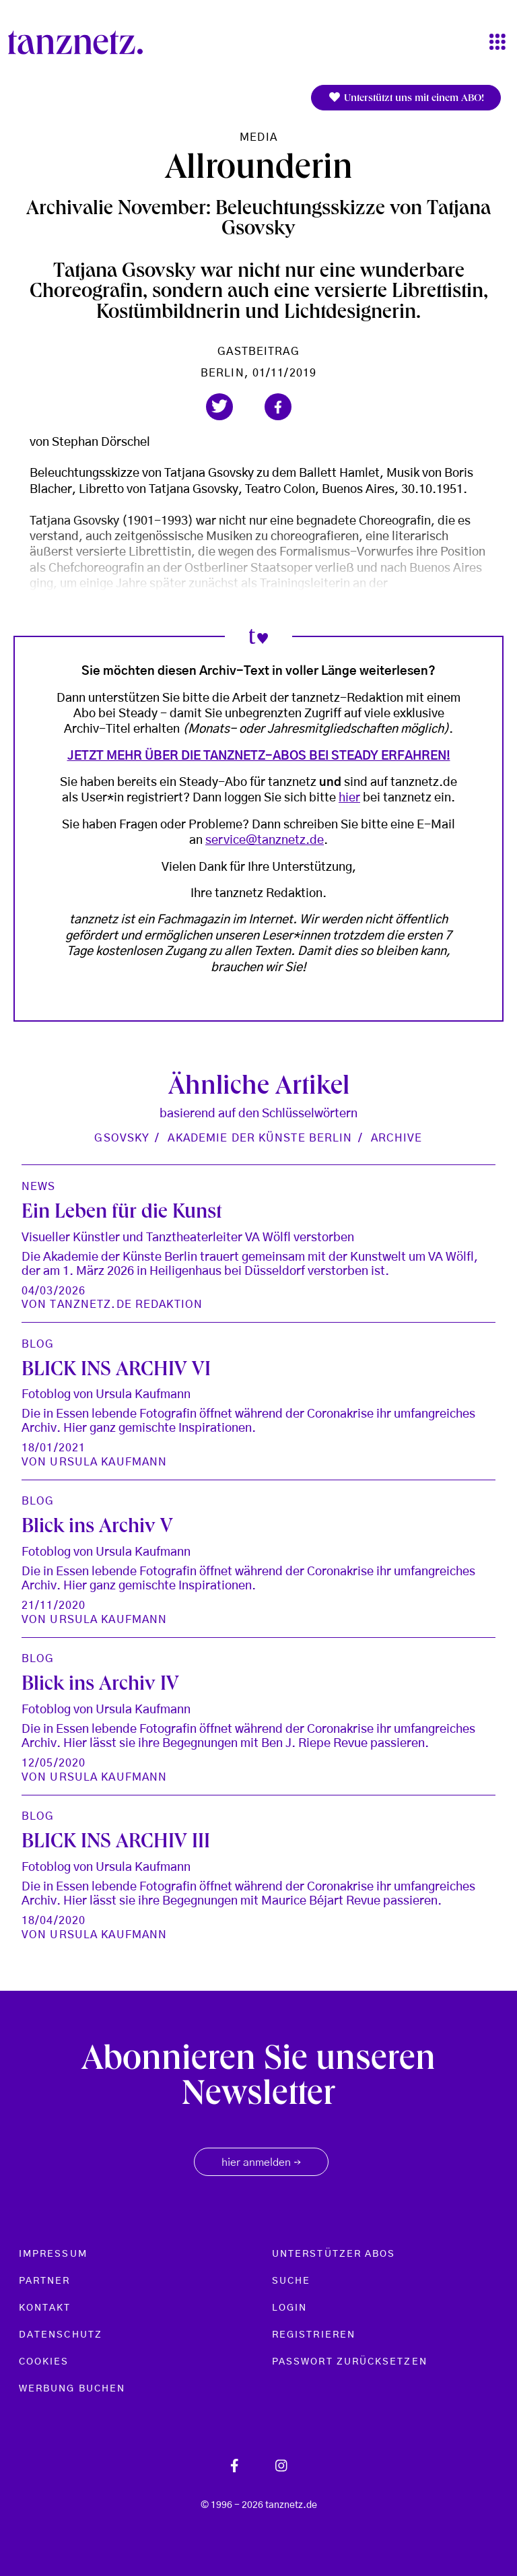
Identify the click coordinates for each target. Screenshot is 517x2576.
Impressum (53, 2254)
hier (349, 798)
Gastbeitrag (258, 351)
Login (289, 2308)
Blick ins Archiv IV (100, 1686)
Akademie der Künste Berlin (260, 1138)
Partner (45, 2281)
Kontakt (45, 2308)
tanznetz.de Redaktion (126, 1304)
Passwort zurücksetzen (349, 2362)
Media (258, 137)
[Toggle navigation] (497, 42)
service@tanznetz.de (264, 840)
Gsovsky (121, 1138)
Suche (291, 2281)
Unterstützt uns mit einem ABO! (406, 98)
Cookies (44, 2362)
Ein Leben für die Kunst (121, 1213)
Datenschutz (60, 2335)
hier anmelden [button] (261, 2163)
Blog (38, 1344)
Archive (397, 1138)
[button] (219, 406)
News (38, 1186)
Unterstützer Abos (333, 2254)
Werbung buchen (72, 2388)
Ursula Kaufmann (108, 1462)
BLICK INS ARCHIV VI (116, 1371)
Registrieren (313, 2335)
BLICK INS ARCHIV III (116, 1843)
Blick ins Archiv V (97, 1528)
